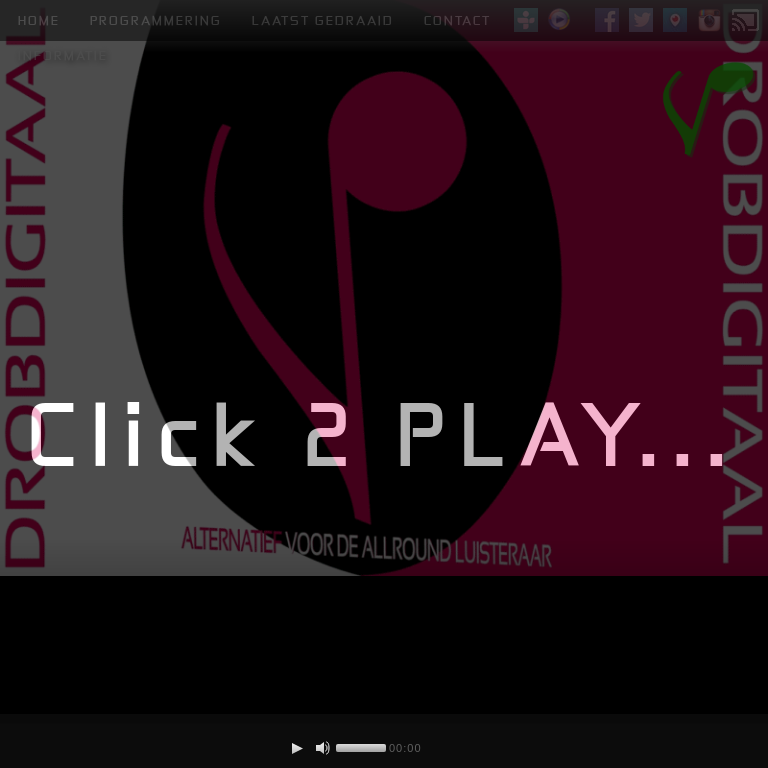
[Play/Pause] (297, 748)
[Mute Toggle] (323, 748)
